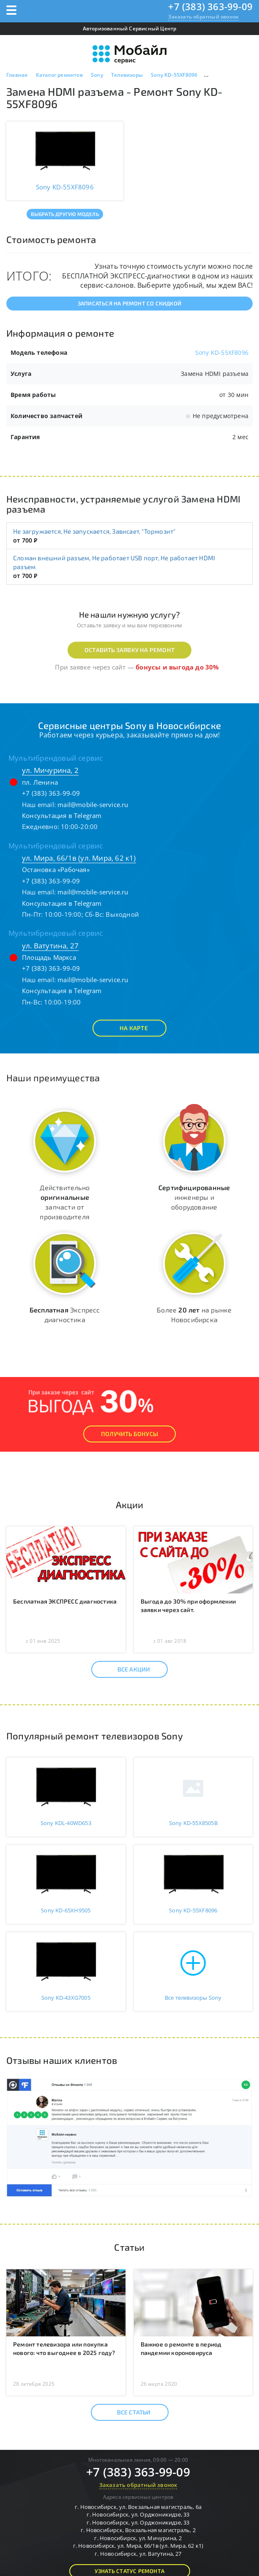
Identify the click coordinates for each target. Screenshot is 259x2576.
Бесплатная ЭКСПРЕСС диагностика (65, 1601)
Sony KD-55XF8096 (221, 352)
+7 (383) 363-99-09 (210, 6)
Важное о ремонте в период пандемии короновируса (181, 2348)
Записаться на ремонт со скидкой (129, 303)
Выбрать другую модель (65, 214)
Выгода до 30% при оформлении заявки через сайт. (188, 1605)
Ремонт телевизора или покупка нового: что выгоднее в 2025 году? (64, 2348)
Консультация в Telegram (62, 815)
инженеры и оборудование (194, 1197)
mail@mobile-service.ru (92, 804)
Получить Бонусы (129, 1433)
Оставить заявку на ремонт (129, 649)
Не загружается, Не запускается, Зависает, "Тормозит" (94, 531)
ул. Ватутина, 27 (50, 945)
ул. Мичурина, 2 (50, 770)
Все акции (126, 1669)
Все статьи (126, 2412)
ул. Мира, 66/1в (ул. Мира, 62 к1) (79, 858)
